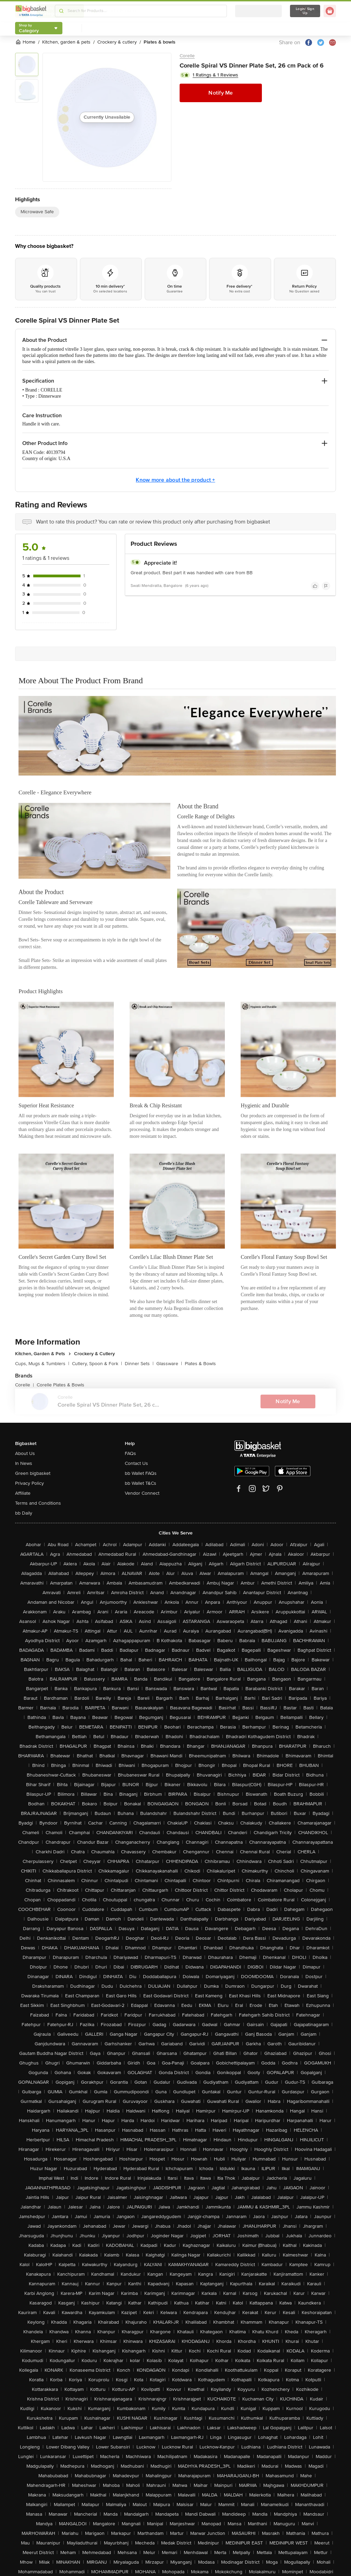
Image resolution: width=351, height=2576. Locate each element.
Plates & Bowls (200, 1364)
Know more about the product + (175, 480)
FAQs (130, 1453)
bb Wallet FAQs (141, 1473)
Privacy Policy (29, 1483)
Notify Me (220, 92)
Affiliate (23, 1493)
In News (23, 1463)
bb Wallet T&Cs (140, 1483)
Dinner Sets (139, 1364)
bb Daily (23, 1513)
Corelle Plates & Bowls (60, 1385)
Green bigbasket (32, 1473)
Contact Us (136, 1463)
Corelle (187, 56)
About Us (25, 1453)
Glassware (169, 1364)
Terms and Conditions (38, 1503)
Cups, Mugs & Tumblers (42, 1364)
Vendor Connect (142, 1493)
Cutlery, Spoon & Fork (97, 1364)
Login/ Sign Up (305, 11)
